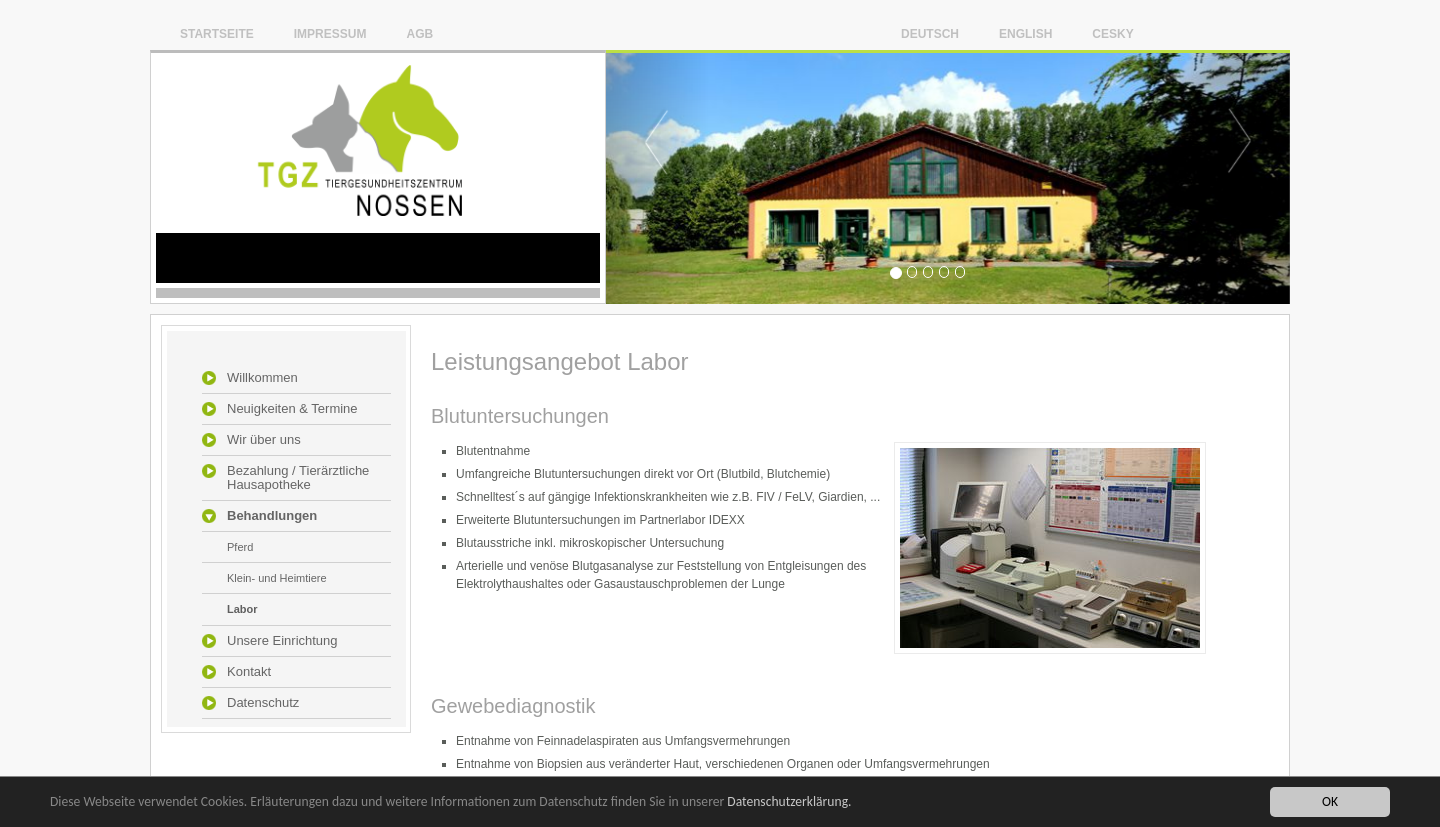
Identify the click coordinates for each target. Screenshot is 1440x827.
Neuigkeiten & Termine (292, 409)
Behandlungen (272, 516)
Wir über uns (264, 440)
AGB (419, 33)
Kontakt (249, 672)
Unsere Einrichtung (282, 641)
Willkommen (262, 378)
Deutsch (930, 33)
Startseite (217, 33)
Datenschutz (263, 703)
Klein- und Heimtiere (277, 578)
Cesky (1112, 33)
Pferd (240, 547)
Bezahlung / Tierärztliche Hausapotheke (298, 478)
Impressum (330, 33)
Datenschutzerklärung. (789, 802)
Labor (242, 609)
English (1025, 33)
